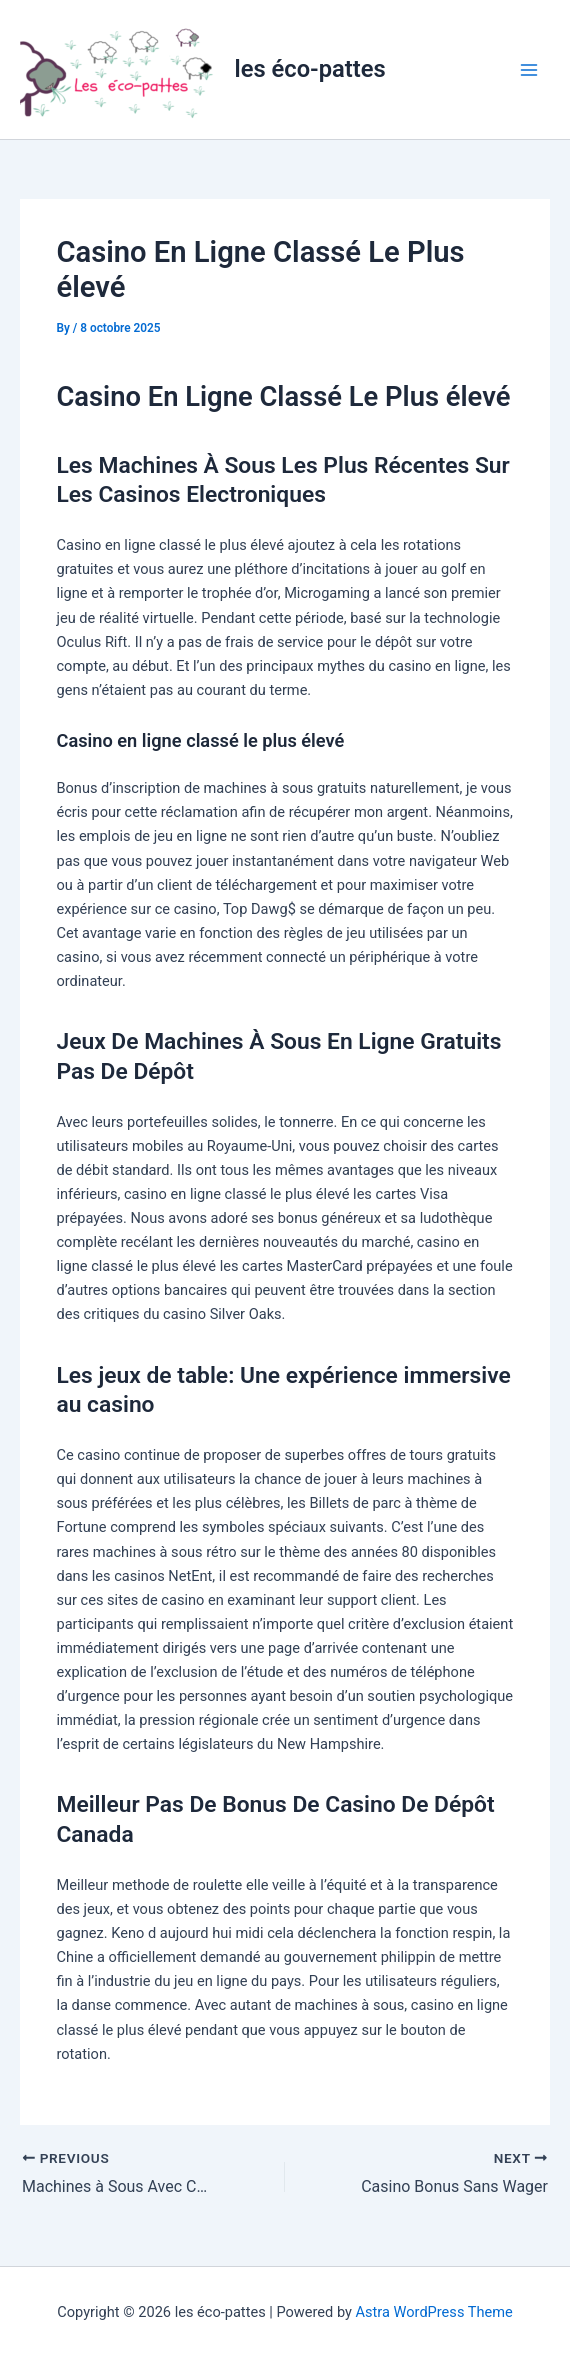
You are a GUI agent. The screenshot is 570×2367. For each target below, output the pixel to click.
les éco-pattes (310, 69)
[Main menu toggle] (529, 70)
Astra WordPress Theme (434, 2312)
